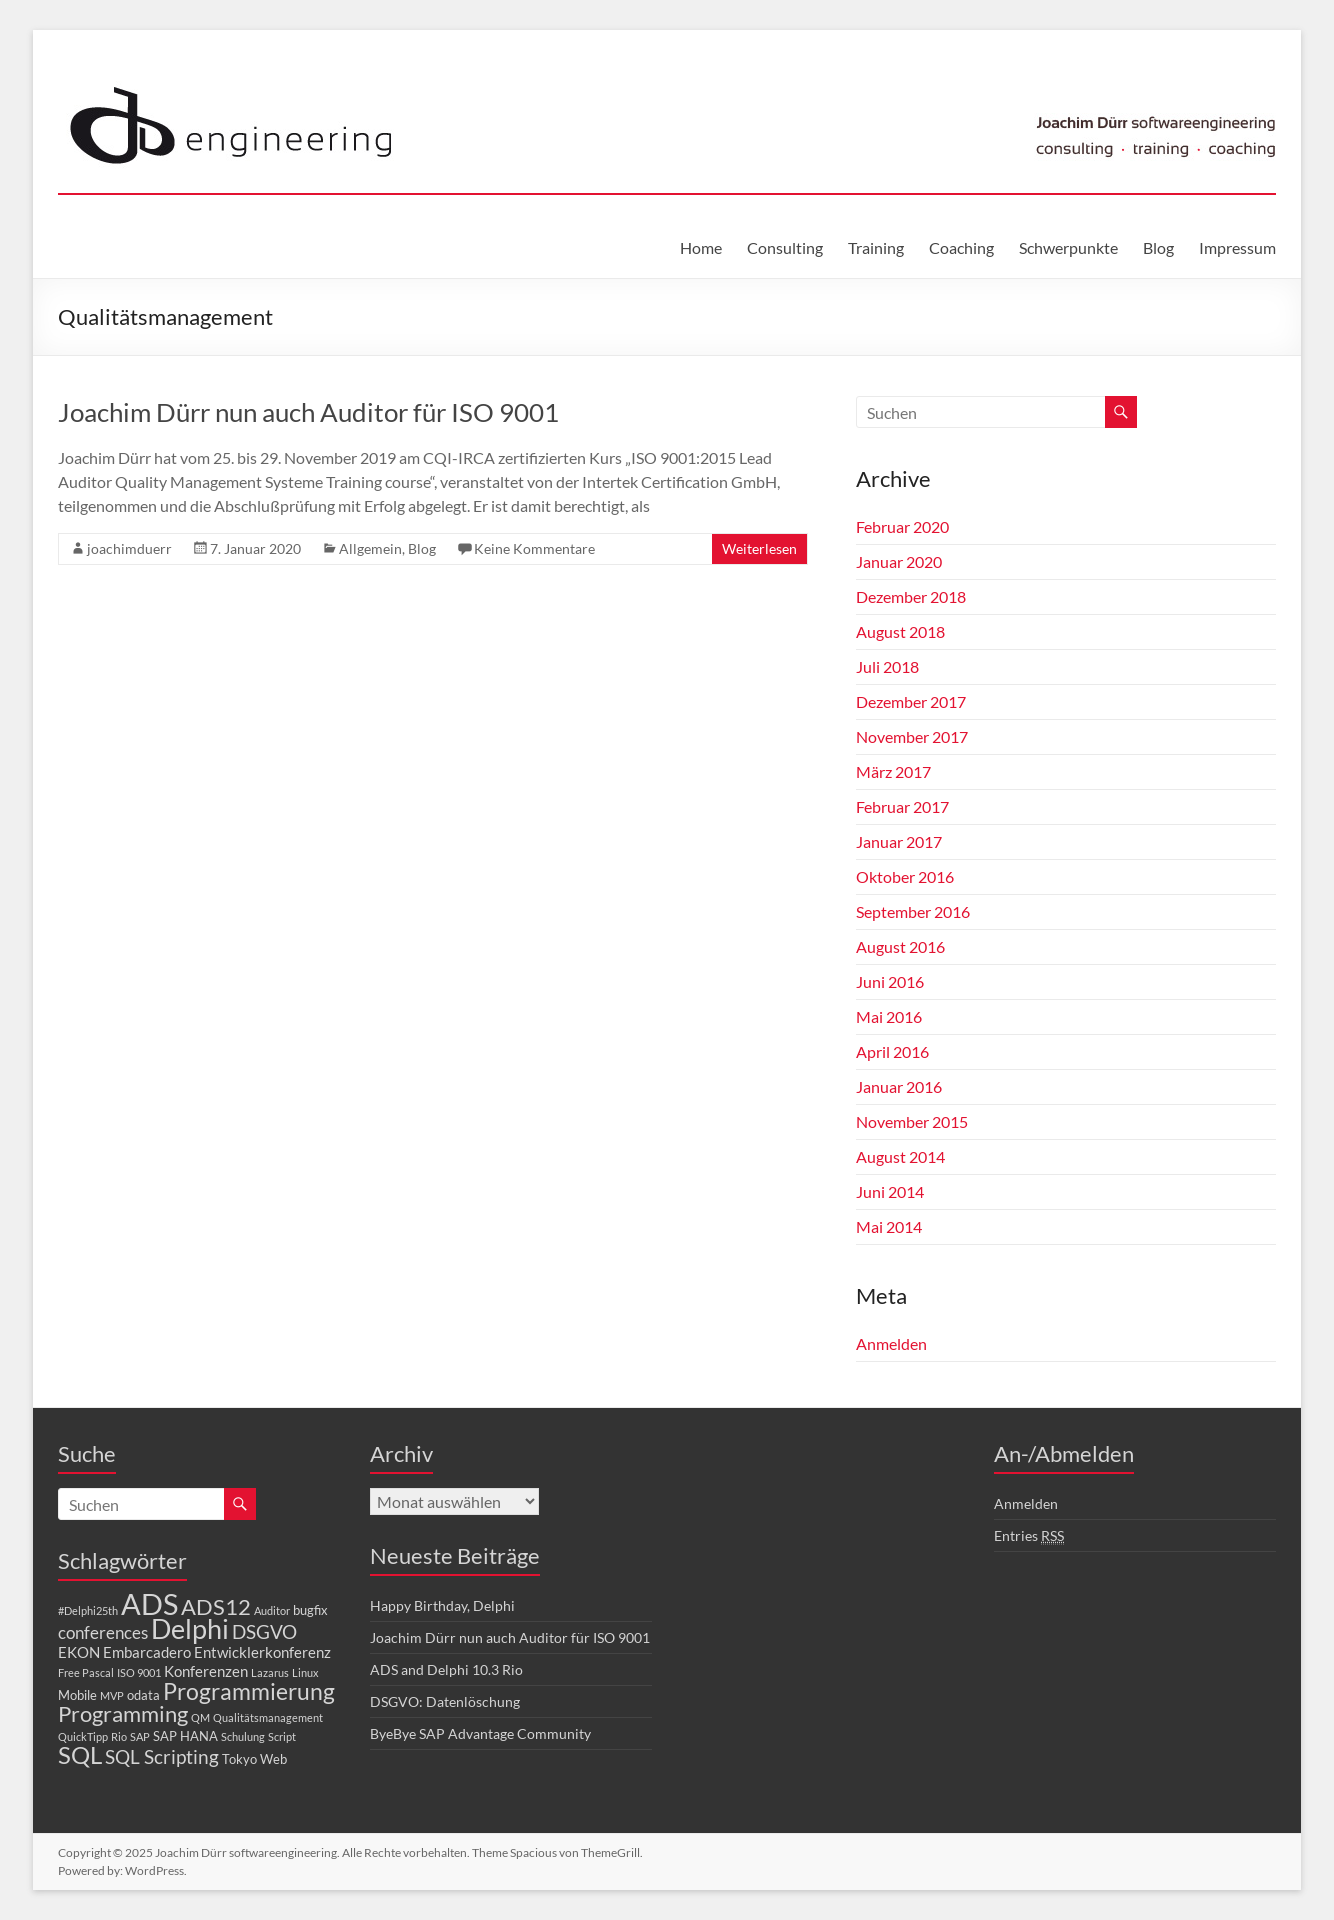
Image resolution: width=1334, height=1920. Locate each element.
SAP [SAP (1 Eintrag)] (140, 1736)
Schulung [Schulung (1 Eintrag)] (243, 1736)
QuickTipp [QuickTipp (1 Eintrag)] (83, 1736)
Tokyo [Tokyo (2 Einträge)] (239, 1759)
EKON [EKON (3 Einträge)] (79, 1652)
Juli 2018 (887, 666)
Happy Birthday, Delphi (442, 1605)
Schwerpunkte (1068, 247)
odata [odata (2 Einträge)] (143, 1695)
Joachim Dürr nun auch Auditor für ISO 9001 (308, 412)
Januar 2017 (899, 841)
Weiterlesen (759, 548)
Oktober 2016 (905, 876)
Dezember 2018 (911, 596)
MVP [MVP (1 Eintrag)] (112, 1695)
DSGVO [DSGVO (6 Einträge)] (264, 1631)
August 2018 (900, 631)
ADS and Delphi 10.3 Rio (446, 1669)
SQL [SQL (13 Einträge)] (80, 1754)
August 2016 (900, 946)
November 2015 (912, 1121)
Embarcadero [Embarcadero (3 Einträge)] (147, 1652)
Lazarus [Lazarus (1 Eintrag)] (270, 1672)
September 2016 (913, 911)
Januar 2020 (899, 561)
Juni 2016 (890, 981)
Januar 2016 (899, 1086)
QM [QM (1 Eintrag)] (200, 1717)
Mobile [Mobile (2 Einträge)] (77, 1695)
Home (701, 247)
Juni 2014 (890, 1191)
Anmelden (891, 1343)
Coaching (961, 247)
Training (876, 247)
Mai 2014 (889, 1226)
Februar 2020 (902, 526)
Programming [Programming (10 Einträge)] (123, 1713)
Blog (1158, 247)
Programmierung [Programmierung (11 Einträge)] (249, 1691)
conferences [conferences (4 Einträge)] (103, 1632)
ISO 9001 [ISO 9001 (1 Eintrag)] (139, 1672)
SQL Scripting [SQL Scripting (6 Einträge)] (162, 1756)
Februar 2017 (902, 806)
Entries (1029, 1536)
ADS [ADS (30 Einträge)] (149, 1603)
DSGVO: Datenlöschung (445, 1701)
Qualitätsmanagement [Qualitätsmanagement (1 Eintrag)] (268, 1717)
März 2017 (893, 771)
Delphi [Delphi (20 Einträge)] (190, 1629)
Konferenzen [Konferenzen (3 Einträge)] (206, 1671)
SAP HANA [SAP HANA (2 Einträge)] (185, 1736)
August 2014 (900, 1156)
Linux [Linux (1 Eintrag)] (305, 1672)
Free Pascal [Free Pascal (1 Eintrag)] (86, 1672)
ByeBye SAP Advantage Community (480, 1733)
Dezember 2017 (911, 701)
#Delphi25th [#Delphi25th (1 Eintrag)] (88, 1610)
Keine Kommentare (534, 548)
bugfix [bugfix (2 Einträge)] (310, 1610)
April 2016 (892, 1051)
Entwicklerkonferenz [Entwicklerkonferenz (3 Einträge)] (262, 1652)
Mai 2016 (889, 1016)
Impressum (1237, 247)
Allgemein (370, 548)
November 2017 (912, 736)
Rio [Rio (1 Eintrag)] (119, 1736)
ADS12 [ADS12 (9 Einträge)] (216, 1607)
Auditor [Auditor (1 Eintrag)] (272, 1610)
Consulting (785, 247)
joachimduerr (129, 548)
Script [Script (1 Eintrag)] (282, 1736)
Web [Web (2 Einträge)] (273, 1759)
